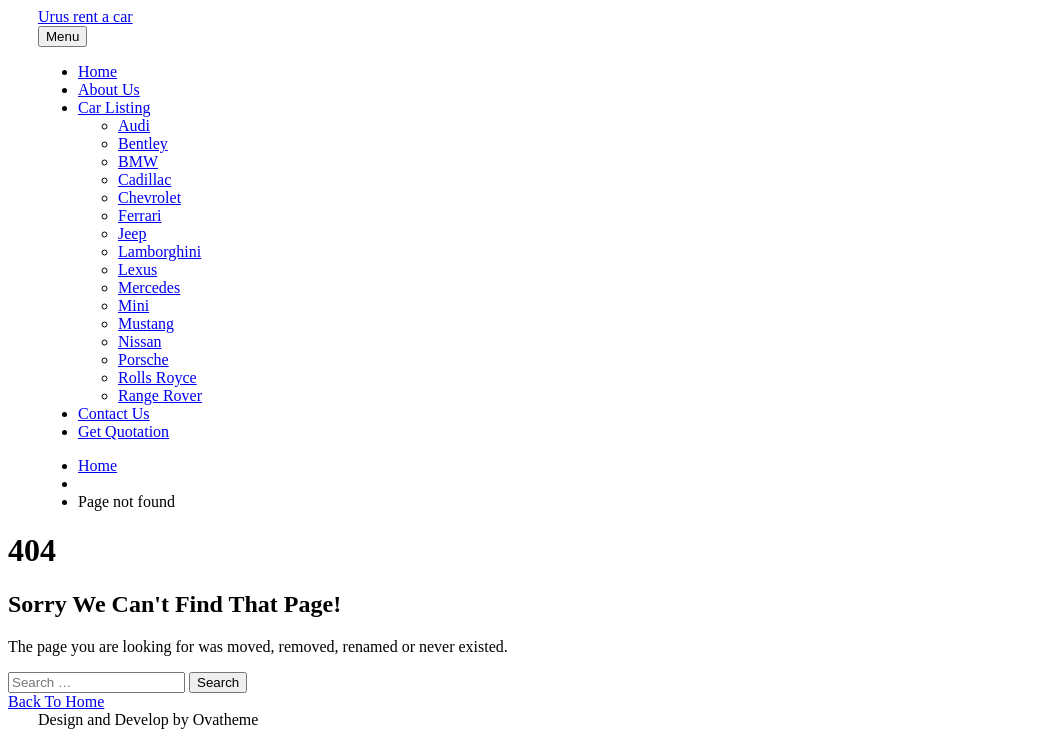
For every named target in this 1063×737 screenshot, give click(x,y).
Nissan (140, 341)
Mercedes (149, 287)
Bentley (143, 143)
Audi (134, 125)
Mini (133, 305)
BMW (138, 161)
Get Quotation (123, 431)
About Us (109, 89)
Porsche (143, 359)
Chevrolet (149, 197)
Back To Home (56, 701)
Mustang (146, 323)
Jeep (132, 233)
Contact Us (114, 413)
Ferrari (140, 215)
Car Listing (114, 107)
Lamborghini (159, 251)
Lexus (137, 269)
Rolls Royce (157, 377)
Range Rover (160, 395)
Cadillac (144, 179)
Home (97, 71)
